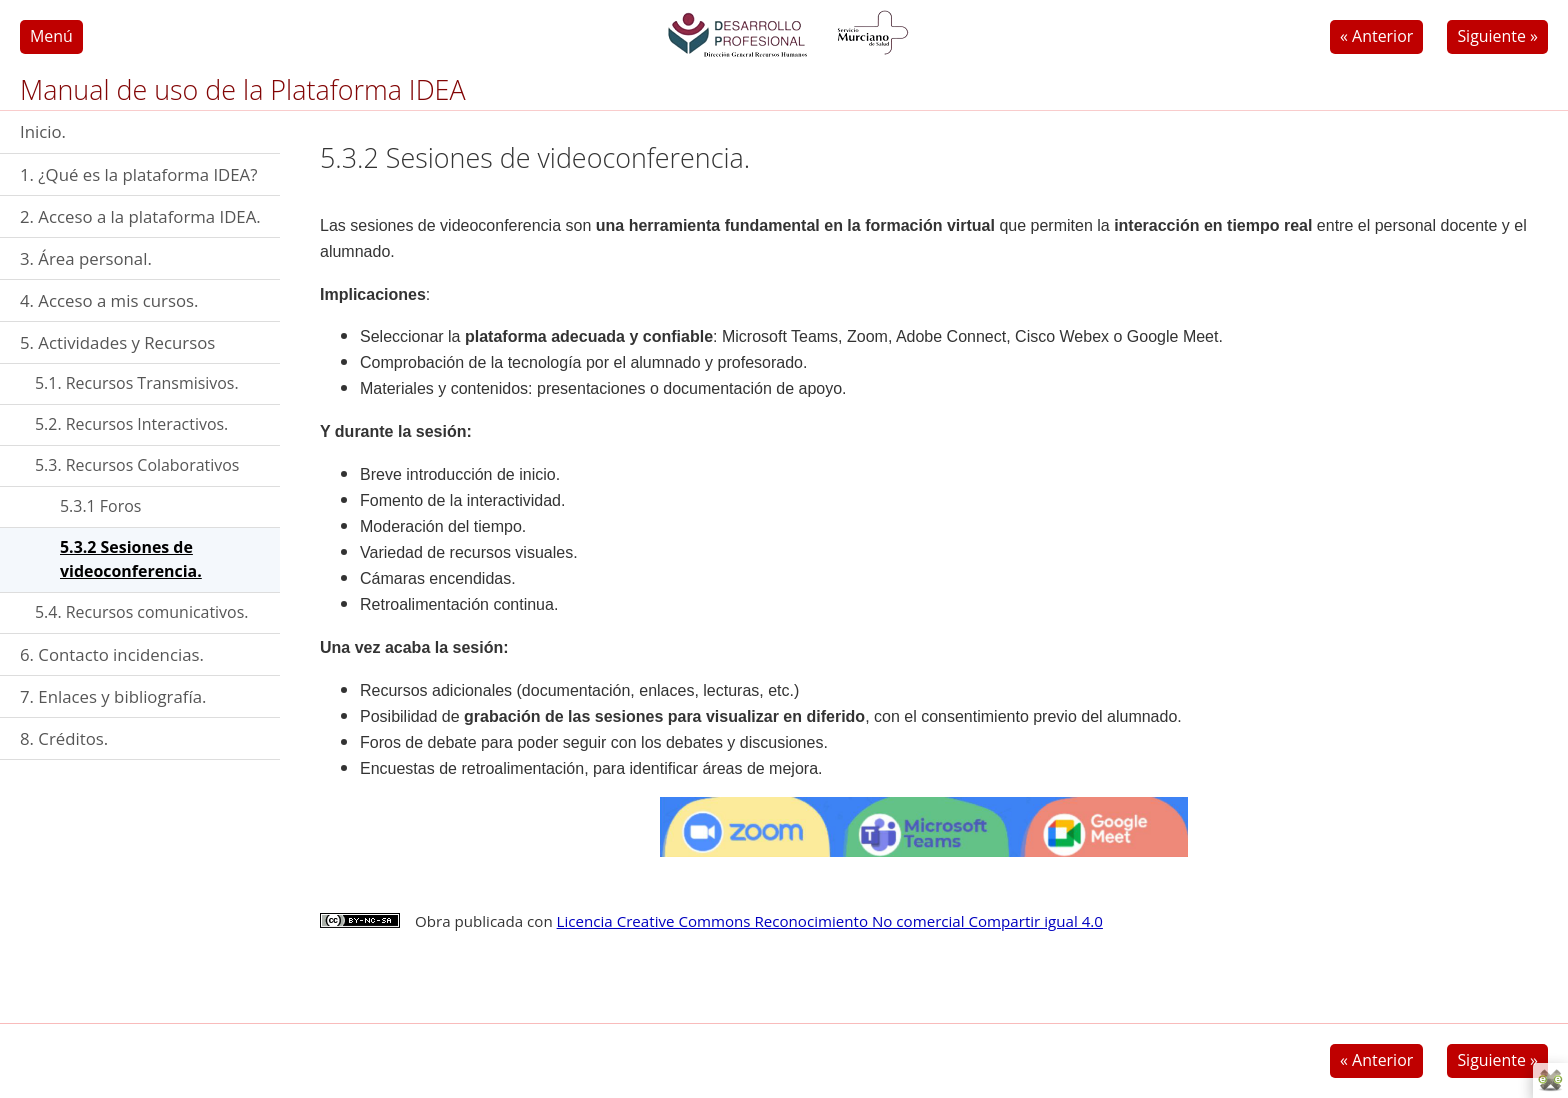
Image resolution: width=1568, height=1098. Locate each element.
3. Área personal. (86, 258)
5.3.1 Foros (100, 506)
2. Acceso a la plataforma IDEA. (140, 216)
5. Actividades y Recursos (117, 342)
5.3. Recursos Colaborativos (137, 465)
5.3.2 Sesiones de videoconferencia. (131, 559)
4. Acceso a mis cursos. (109, 300)
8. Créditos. (64, 738)
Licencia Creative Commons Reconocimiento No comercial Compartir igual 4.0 (830, 921)
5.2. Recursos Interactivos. (131, 424)
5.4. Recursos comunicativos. (141, 612)
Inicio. (43, 131)
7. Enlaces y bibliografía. (113, 696)
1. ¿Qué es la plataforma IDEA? (138, 174)
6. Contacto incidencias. (112, 654)
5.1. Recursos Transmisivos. (137, 383)
